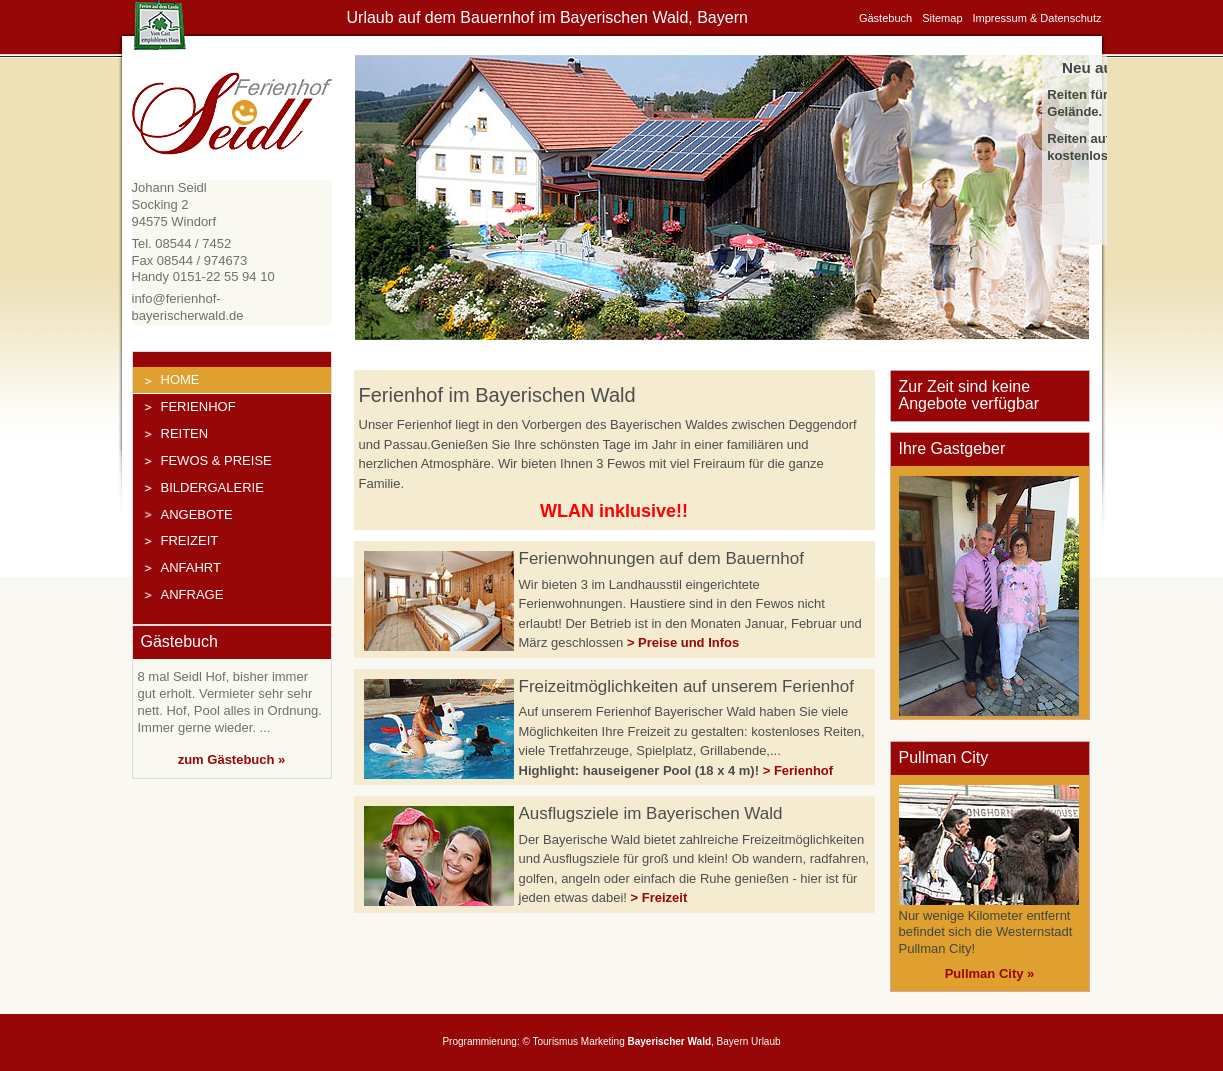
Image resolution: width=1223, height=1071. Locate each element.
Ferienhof (198, 406)
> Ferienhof (798, 770)
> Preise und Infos (683, 642)
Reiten (185, 433)
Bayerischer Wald (669, 1041)
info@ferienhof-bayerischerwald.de (188, 307)
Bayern (733, 1041)
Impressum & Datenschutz (1037, 18)
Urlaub (765, 1041)
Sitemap (942, 18)
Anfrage (192, 594)
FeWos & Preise (216, 460)
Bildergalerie (212, 487)
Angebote (197, 514)
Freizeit (190, 540)
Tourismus (555, 1041)
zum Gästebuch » (232, 759)
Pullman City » (990, 973)
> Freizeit (659, 897)
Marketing (603, 1041)
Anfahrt (191, 567)
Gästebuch (885, 18)
